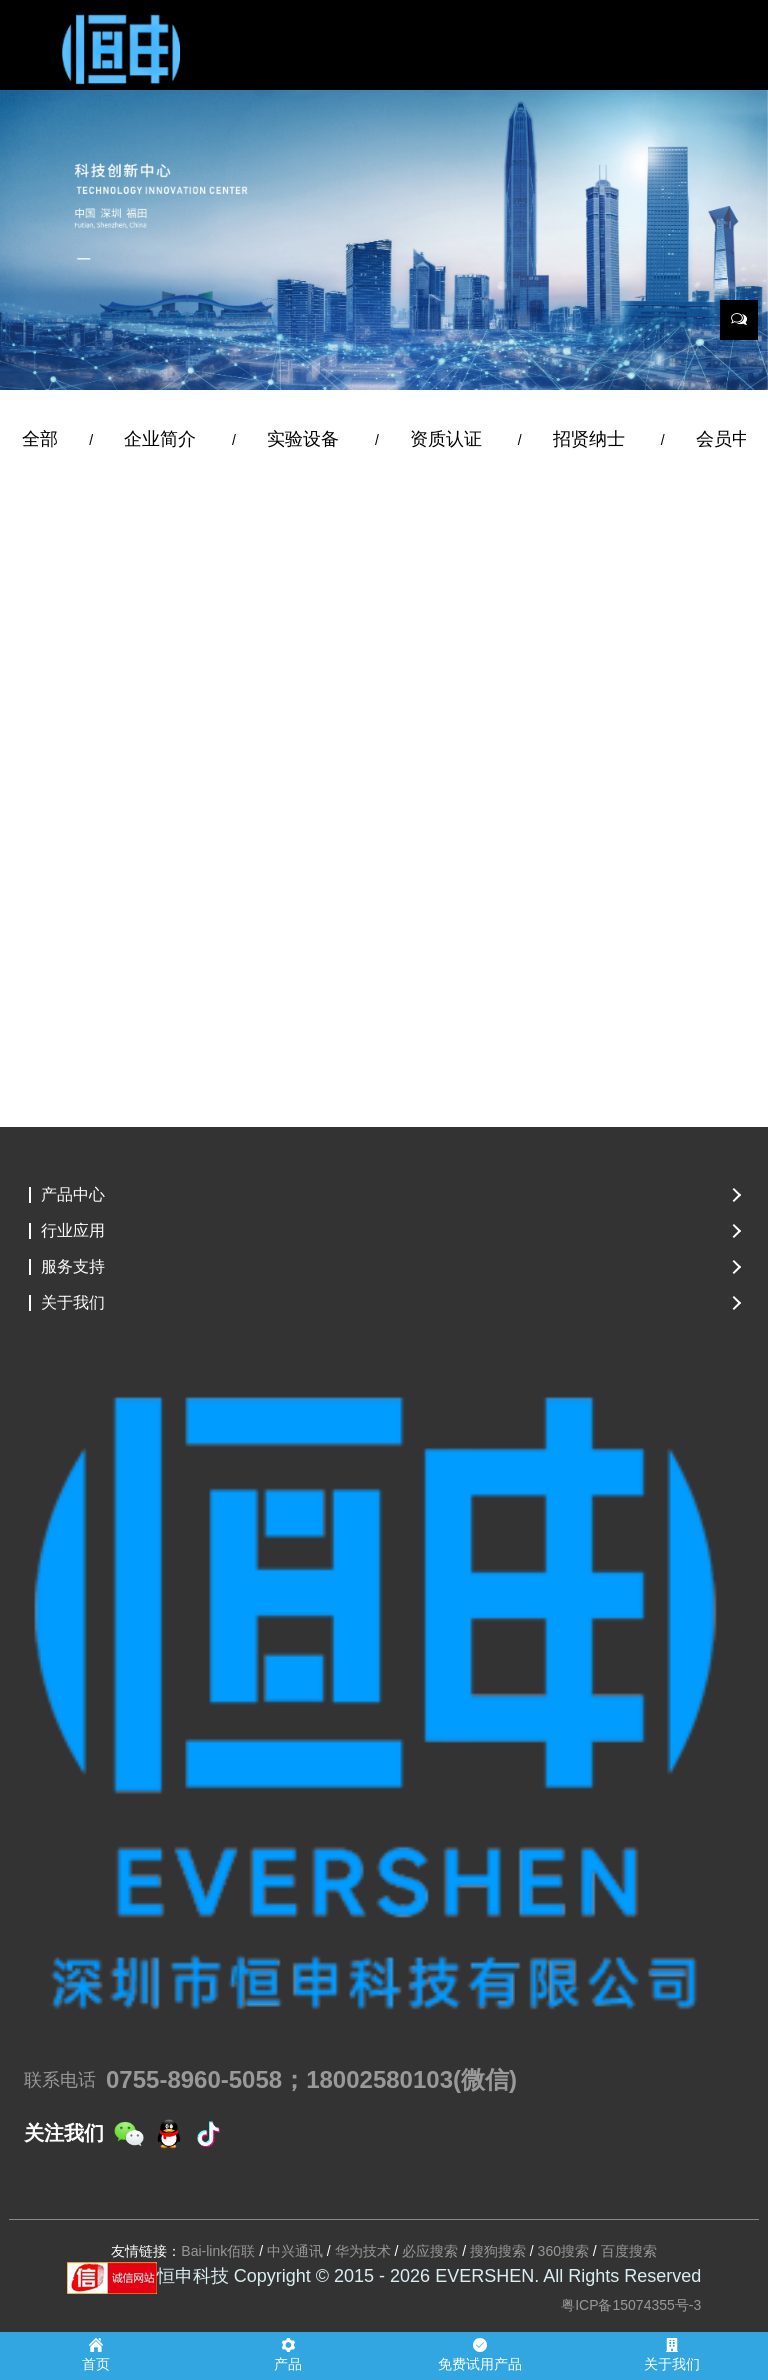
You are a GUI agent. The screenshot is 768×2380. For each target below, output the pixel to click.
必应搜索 (430, 2251)
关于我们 (73, 1303)
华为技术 (363, 2251)
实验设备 (305, 439)
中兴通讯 (295, 2251)
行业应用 (73, 1231)
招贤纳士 (591, 439)
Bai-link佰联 (218, 2251)
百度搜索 (629, 2251)
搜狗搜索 (498, 2251)
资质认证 (448, 439)
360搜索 (563, 2251)
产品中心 (73, 1195)
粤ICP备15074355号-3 (631, 2305)
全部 (40, 439)
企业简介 (162, 439)
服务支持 (73, 1267)
